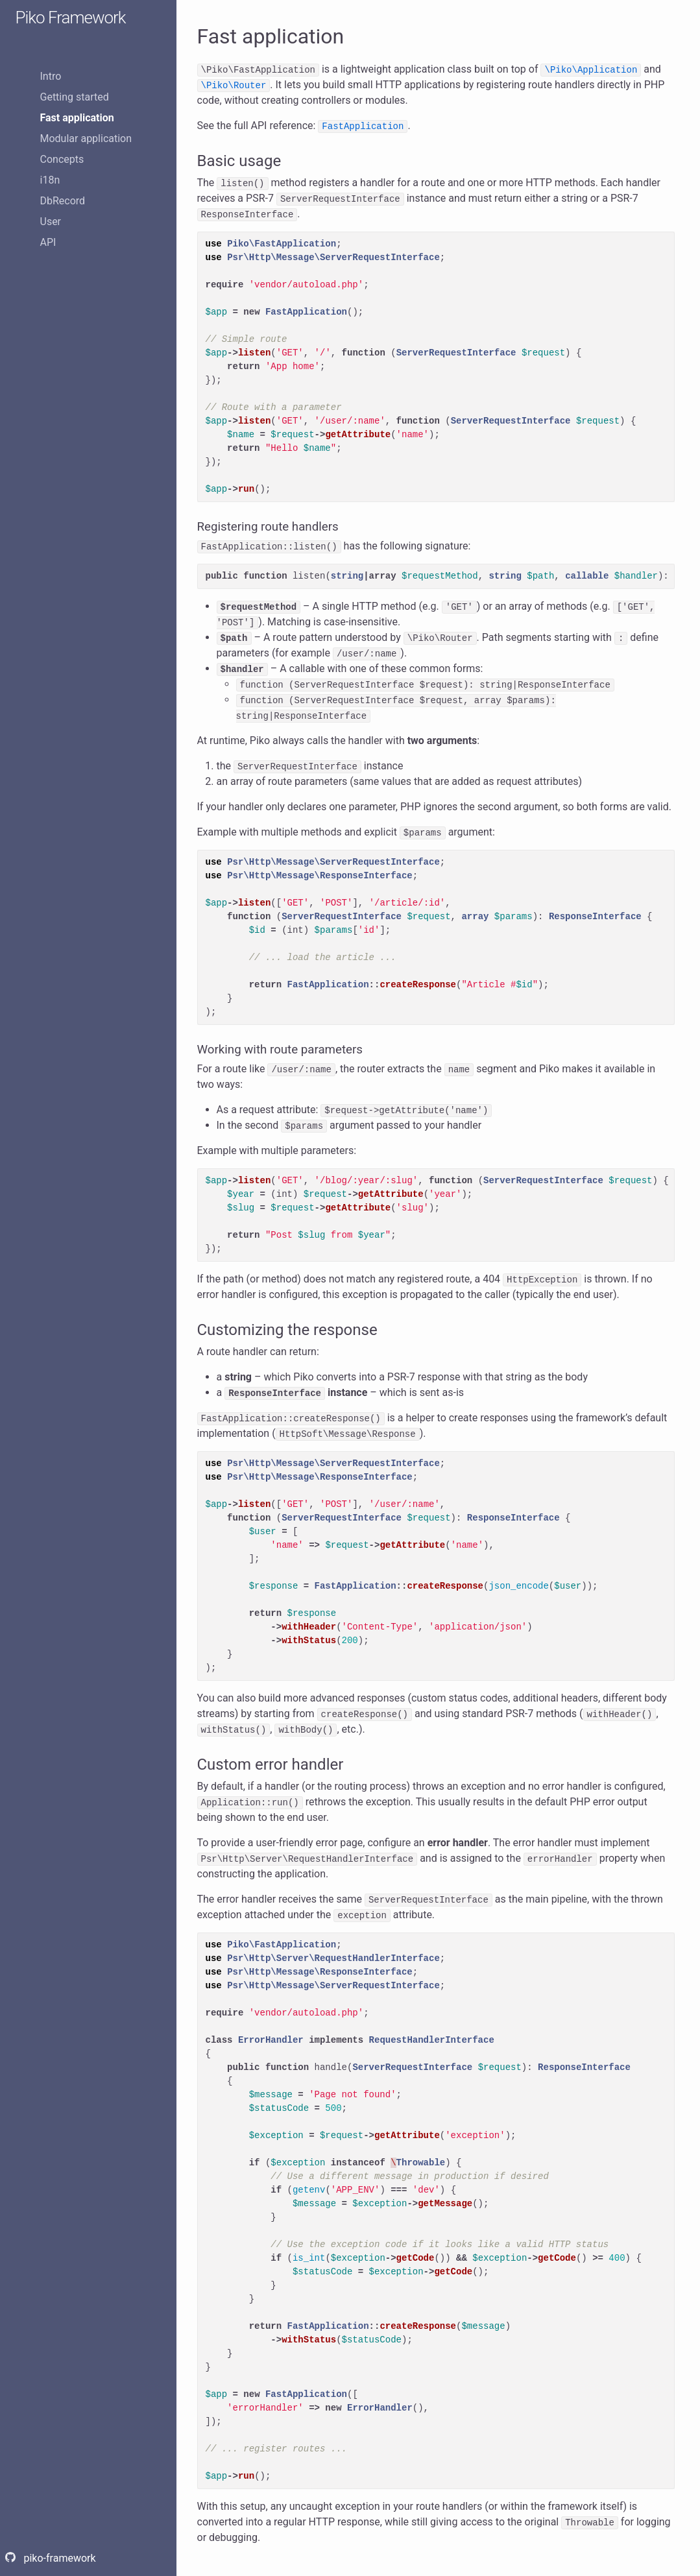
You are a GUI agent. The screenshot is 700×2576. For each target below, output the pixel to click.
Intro (51, 76)
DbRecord (63, 201)
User (51, 221)
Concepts (62, 159)
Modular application (86, 138)
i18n (50, 180)
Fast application (77, 118)
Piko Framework (71, 17)
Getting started (74, 97)
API (48, 242)
